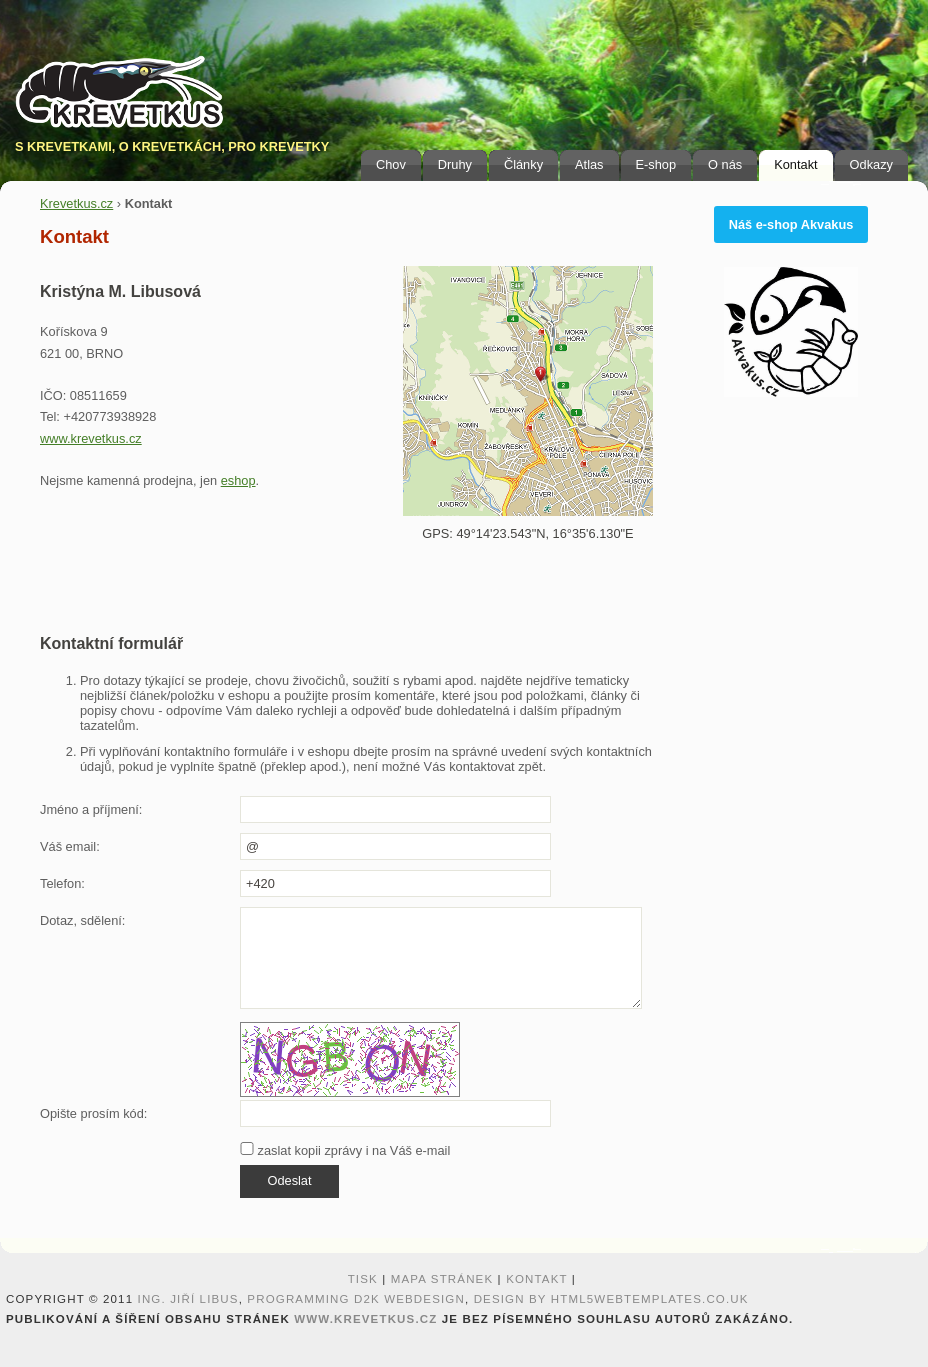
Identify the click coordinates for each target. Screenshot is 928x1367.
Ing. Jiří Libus (188, 1299)
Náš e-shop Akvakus (791, 224)
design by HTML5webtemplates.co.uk (611, 1299)
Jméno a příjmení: (91, 809)
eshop (238, 480)
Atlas (589, 164)
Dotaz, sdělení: (82, 920)
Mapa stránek (442, 1279)
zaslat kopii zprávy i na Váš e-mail (345, 1150)
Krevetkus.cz (76, 203)
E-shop (656, 164)
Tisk (363, 1279)
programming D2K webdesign (356, 1299)
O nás (725, 164)
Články (523, 164)
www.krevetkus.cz (91, 438)
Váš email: (70, 846)
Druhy (455, 164)
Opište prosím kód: (93, 1113)
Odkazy (871, 164)
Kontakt (795, 164)
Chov (391, 164)
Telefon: (62, 883)
